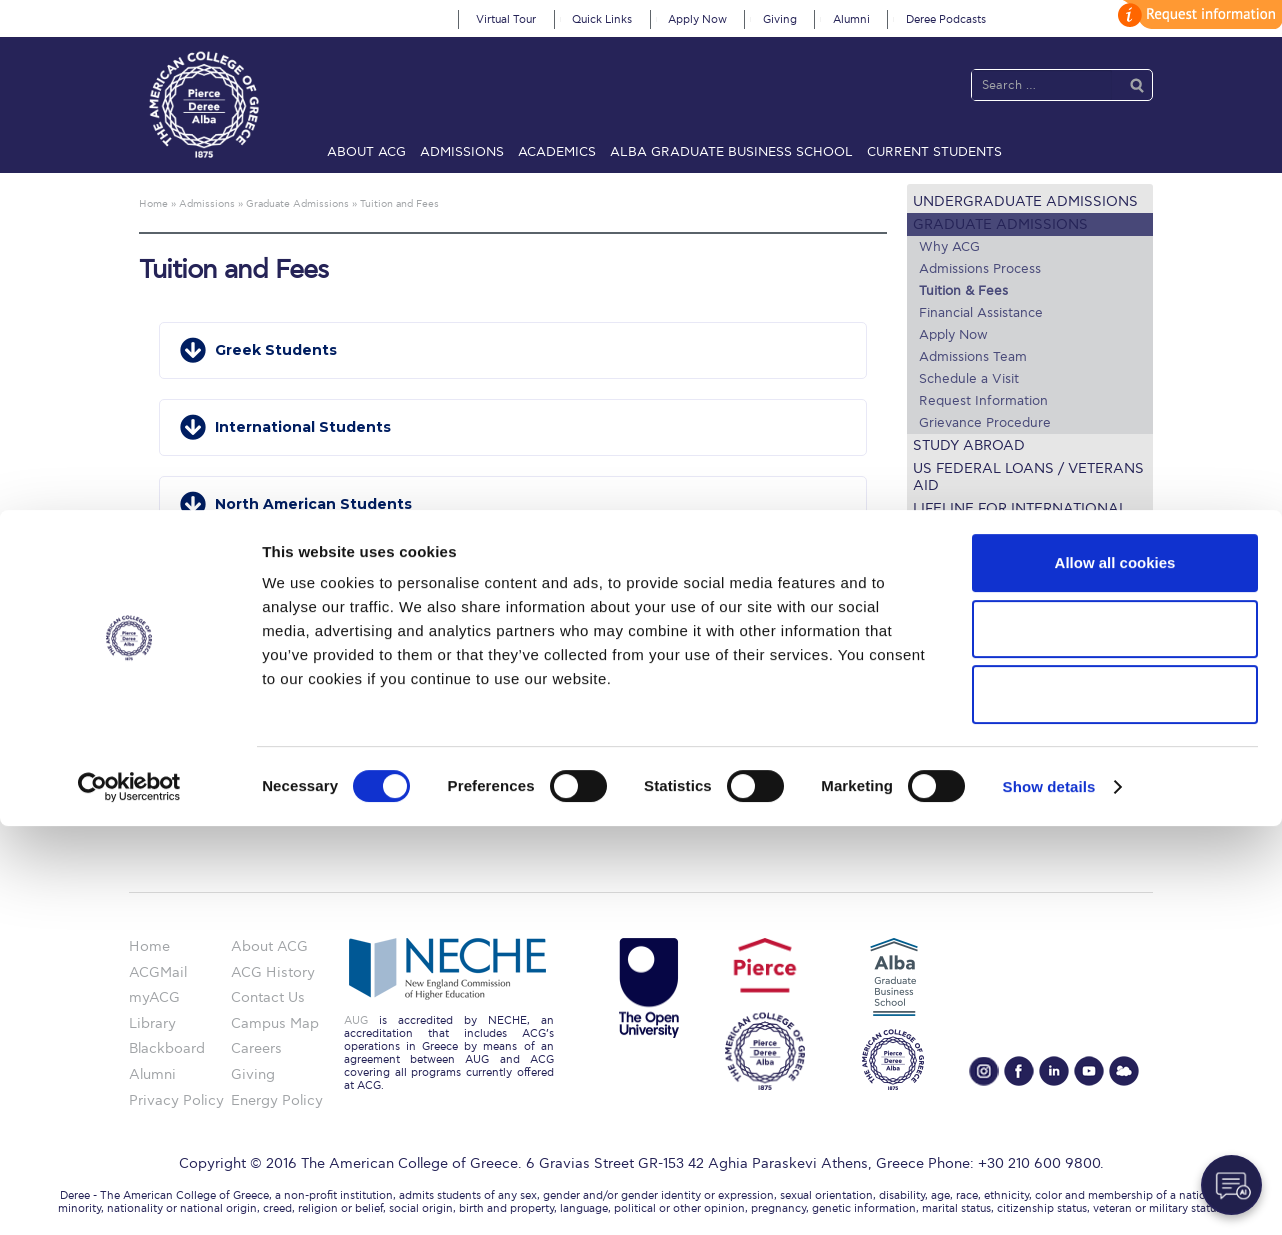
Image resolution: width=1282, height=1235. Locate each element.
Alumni (851, 19)
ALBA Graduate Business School (731, 152)
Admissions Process (980, 269)
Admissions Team (973, 357)
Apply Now (697, 19)
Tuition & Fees (963, 291)
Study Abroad (969, 445)
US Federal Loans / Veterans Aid (1028, 477)
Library (930, 697)
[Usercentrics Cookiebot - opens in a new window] (129, 1196)
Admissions (462, 152)
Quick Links (602, 19)
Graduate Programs (972, 649)
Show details (1049, 1195)
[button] (513, 350)
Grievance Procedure (985, 423)
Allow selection (1114, 1037)
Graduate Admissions (1000, 224)
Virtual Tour (506, 19)
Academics (557, 152)
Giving (780, 19)
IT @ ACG (939, 722)
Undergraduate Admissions (1025, 201)
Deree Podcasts (946, 19)
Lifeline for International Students (1020, 517)
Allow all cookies (1115, 971)
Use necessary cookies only (1115, 1103)
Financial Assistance (981, 313)
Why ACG (949, 247)
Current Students (934, 152)
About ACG (366, 152)
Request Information (983, 401)
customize (1197, 14)
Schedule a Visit (969, 379)
